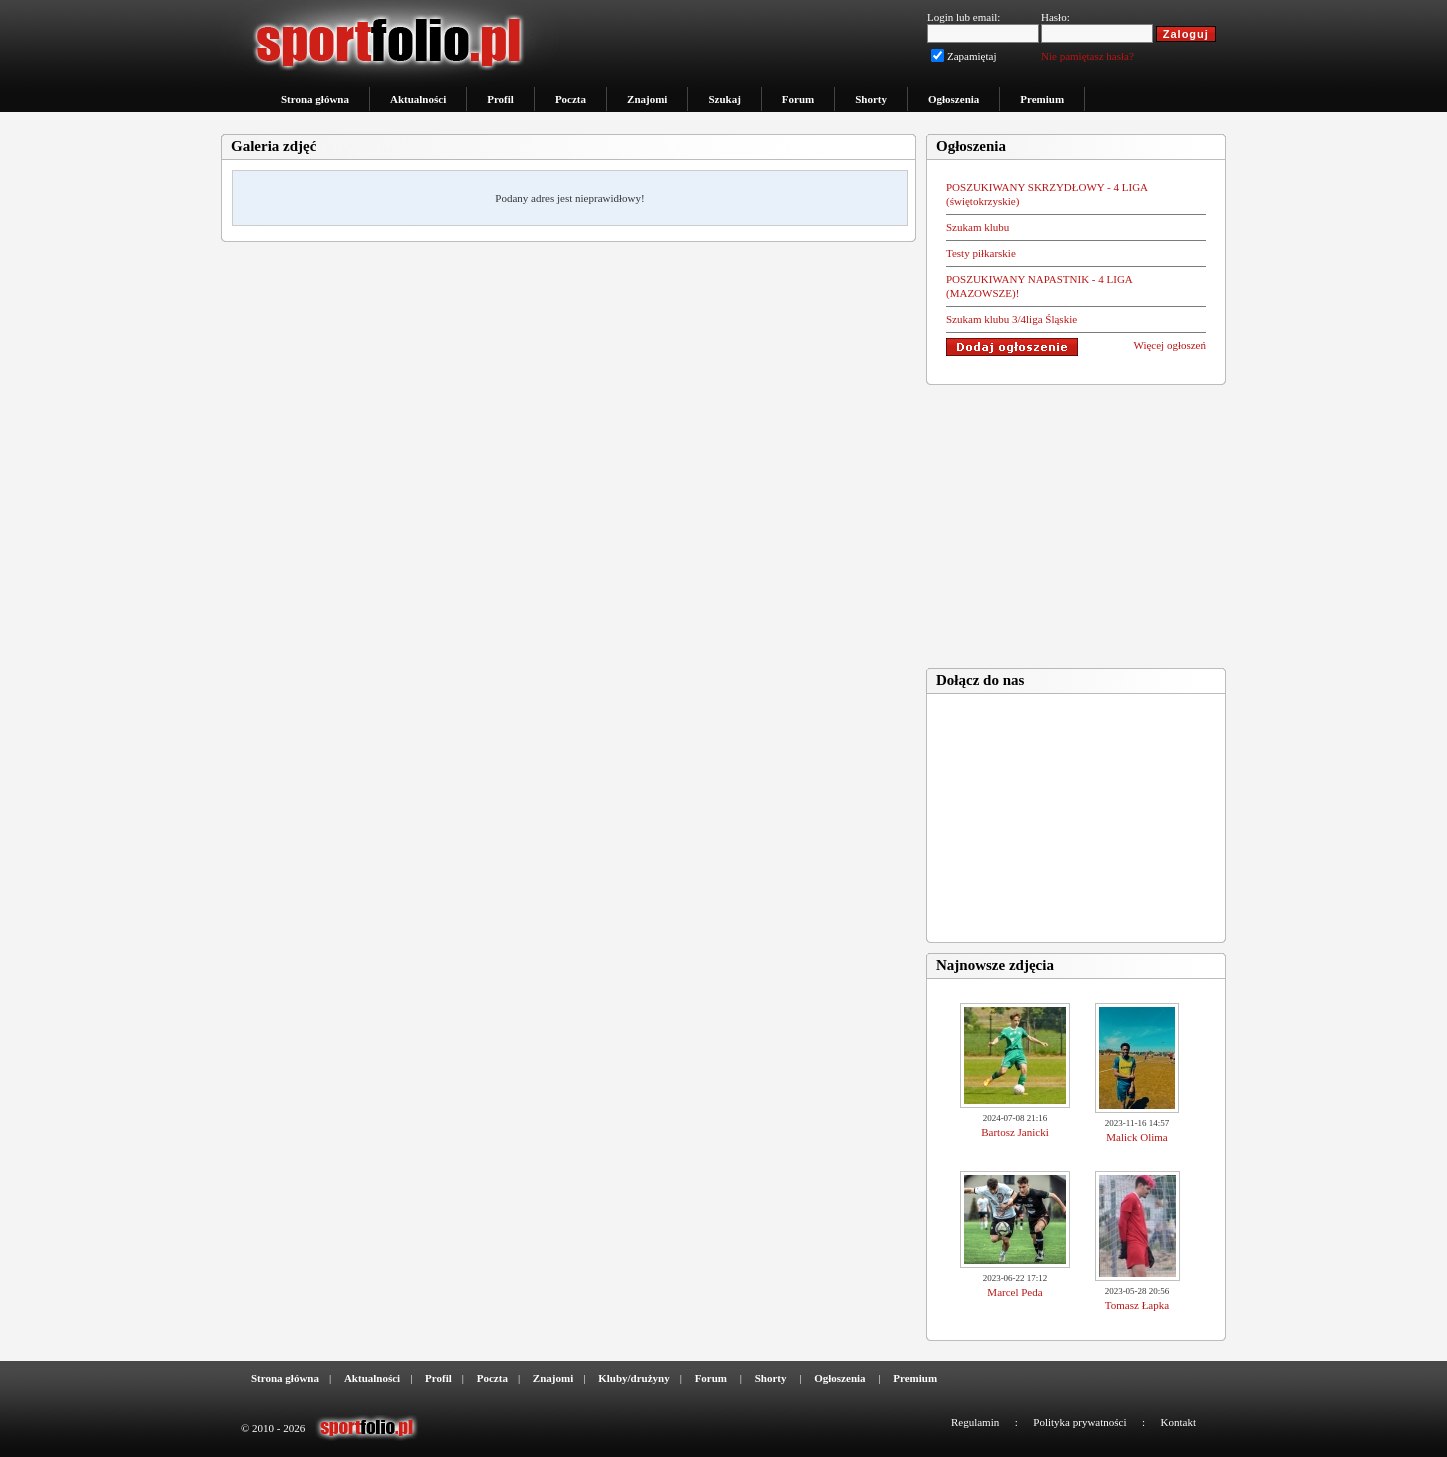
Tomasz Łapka (1137, 1305)
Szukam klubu (977, 227)
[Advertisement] (1076, 520)
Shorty (871, 99)
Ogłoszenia (953, 99)
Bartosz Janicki (1015, 1132)
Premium (1042, 99)
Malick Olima (1136, 1137)
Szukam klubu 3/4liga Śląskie (1011, 319)
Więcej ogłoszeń (1169, 345)
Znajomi (647, 99)
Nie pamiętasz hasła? (1087, 56)
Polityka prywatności (1079, 1422)
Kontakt (1178, 1422)
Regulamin (975, 1422)
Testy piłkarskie (981, 253)
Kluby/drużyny (634, 1378)
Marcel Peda (1014, 1292)
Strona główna (315, 99)
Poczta (570, 99)
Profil (500, 99)
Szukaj (724, 99)
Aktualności (418, 99)
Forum (798, 99)
